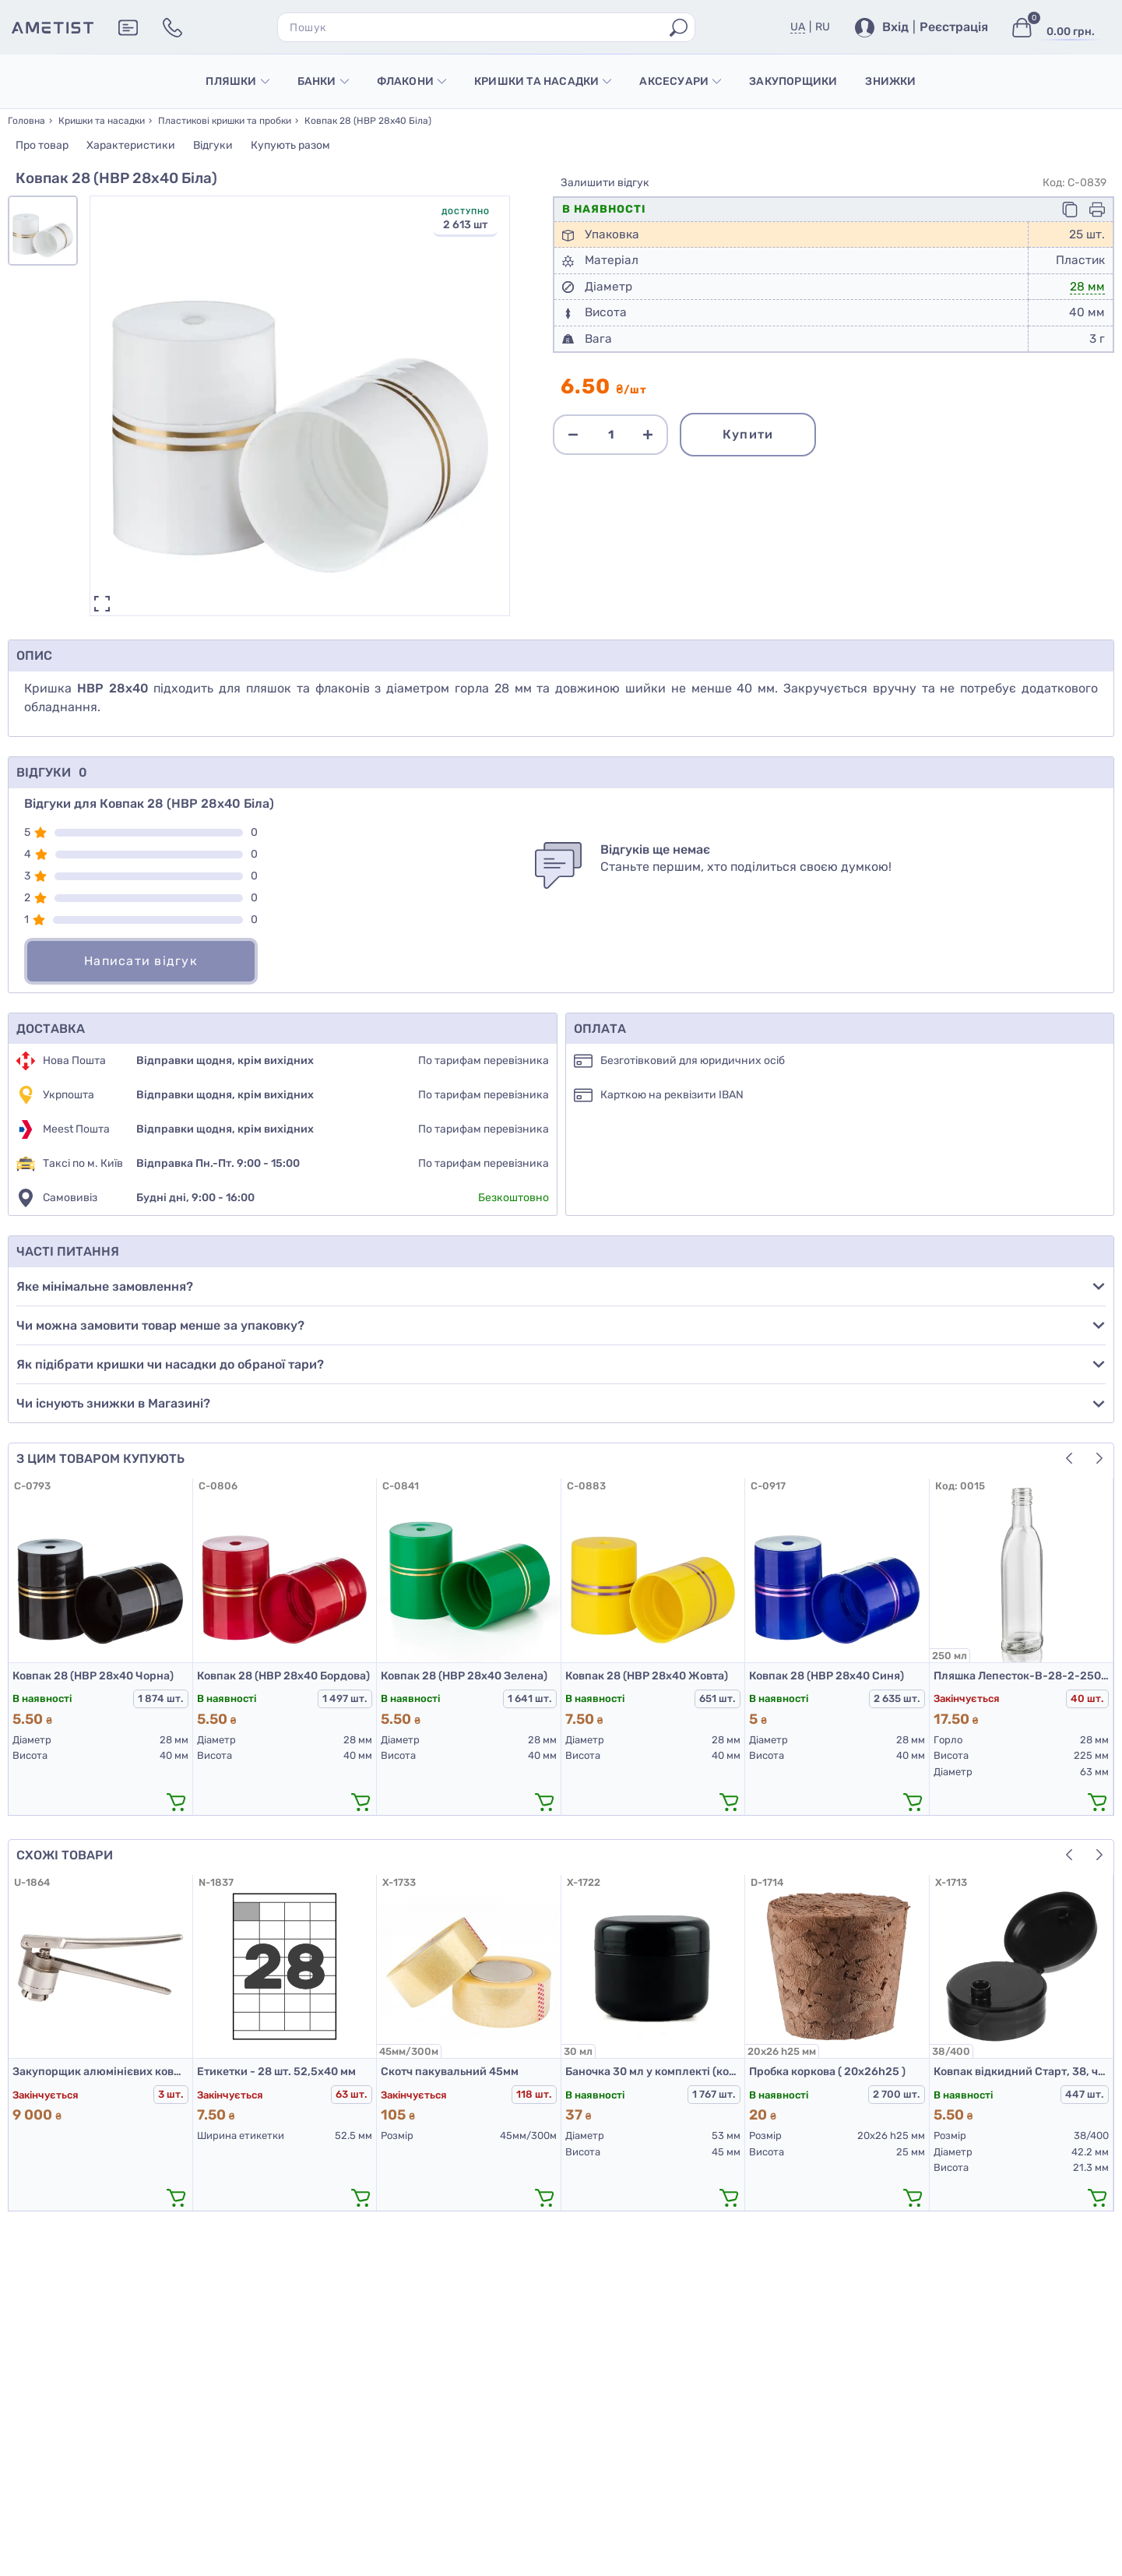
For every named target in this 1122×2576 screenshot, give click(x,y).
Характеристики (130, 145)
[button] (1099, 1458)
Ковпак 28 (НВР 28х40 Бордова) (283, 1676)
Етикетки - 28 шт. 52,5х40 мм (276, 2071)
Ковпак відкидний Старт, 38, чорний (1022, 2071)
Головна (26, 120)
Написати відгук (141, 960)
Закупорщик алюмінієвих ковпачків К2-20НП (100, 2071)
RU (822, 26)
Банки (323, 81)
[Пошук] (679, 28)
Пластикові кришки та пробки (224, 120)
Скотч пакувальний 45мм (450, 2071)
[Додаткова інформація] (128, 27)
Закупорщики (793, 81)
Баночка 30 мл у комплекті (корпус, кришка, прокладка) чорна (653, 2071)
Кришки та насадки (542, 81)
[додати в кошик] (176, 1801)
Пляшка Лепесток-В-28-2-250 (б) (1022, 1676)
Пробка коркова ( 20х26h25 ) (827, 2071)
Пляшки (237, 81)
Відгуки (213, 145)
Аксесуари (680, 81)
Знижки (890, 81)
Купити (748, 434)
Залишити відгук (605, 183)
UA (797, 26)
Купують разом (290, 145)
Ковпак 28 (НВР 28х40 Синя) (826, 1676)
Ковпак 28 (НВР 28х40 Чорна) (93, 1676)
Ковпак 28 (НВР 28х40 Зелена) (464, 1676)
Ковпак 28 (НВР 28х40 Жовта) (646, 1676)
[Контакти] (172, 27)
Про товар (42, 145)
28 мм (1087, 287)
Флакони (411, 81)
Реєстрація (954, 27)
